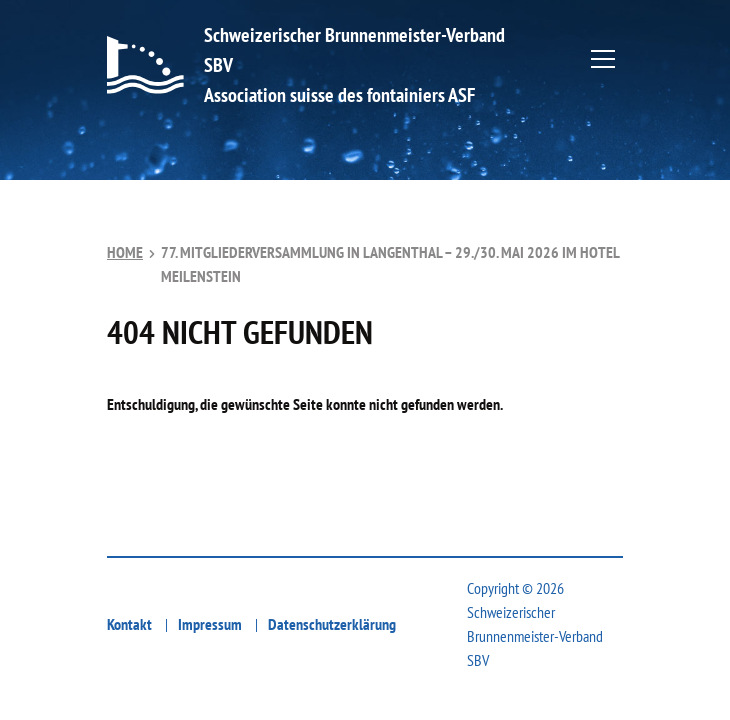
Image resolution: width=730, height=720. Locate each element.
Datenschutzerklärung (332, 624)
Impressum (210, 624)
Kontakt (129, 624)
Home (125, 252)
